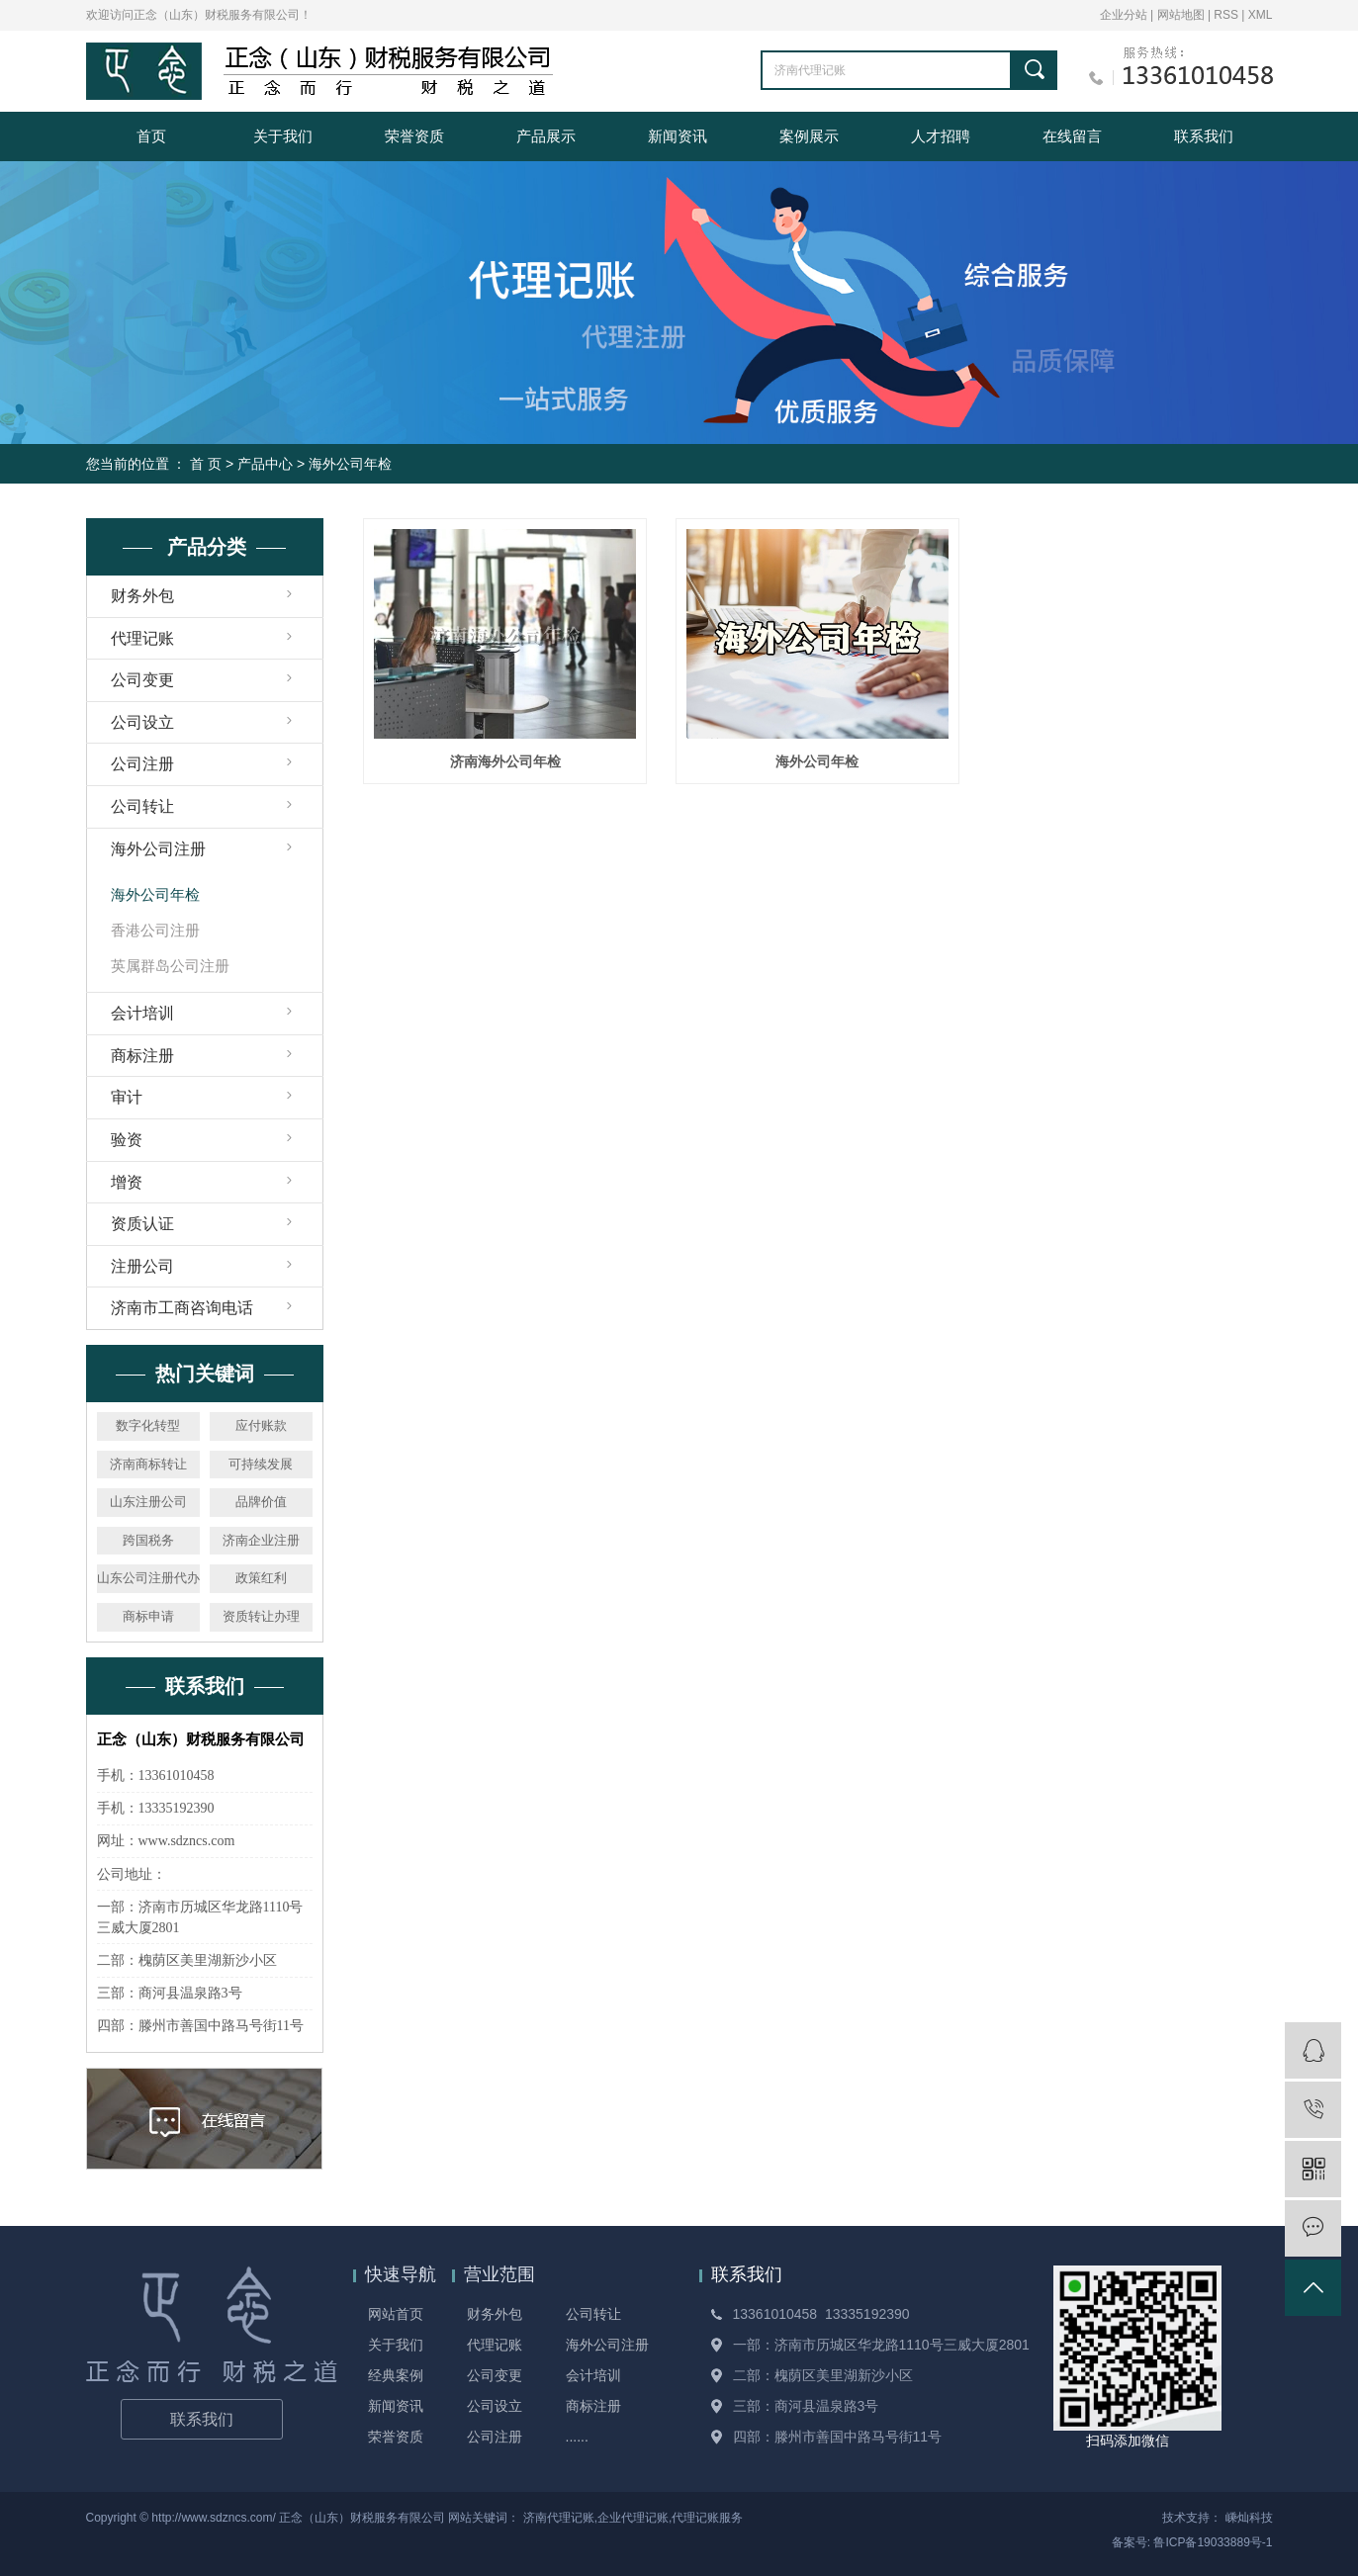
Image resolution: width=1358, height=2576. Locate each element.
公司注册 (142, 763)
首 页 (206, 464)
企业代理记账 (633, 2518)
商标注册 (142, 1055)
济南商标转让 (148, 1464)
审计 (126, 1097)
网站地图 (1182, 15)
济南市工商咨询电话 (182, 1307)
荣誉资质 (414, 136)
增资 (126, 1182)
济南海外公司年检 (505, 761)
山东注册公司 (148, 1501)
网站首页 (395, 2314)
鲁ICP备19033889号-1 (1212, 2542)
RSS (1226, 15)
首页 (151, 136)
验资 (126, 1139)
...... (577, 2436)
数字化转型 (148, 1425)
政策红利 (261, 1577)
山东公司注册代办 (148, 1577)
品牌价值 (261, 1501)
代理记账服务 (707, 2518)
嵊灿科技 (1249, 2518)
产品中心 (265, 464)
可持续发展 (260, 1464)
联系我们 (1203, 136)
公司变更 (142, 679)
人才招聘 (940, 136)
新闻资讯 (677, 136)
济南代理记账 (558, 2518)
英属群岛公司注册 (170, 965)
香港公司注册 (155, 930)
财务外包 (142, 595)
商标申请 (148, 1616)
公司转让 (142, 806)
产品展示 (546, 136)
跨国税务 (148, 1540)
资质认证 (142, 1223)
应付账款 (261, 1425)
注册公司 (142, 1266)
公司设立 (142, 722)
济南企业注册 (261, 1540)
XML (1260, 15)
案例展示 (809, 136)
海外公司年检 (350, 464)
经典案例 (395, 2375)
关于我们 (283, 136)
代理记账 (142, 638)
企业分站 (1123, 15)
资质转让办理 (261, 1616)
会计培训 (142, 1013)
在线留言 (1072, 136)
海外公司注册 (158, 849)
